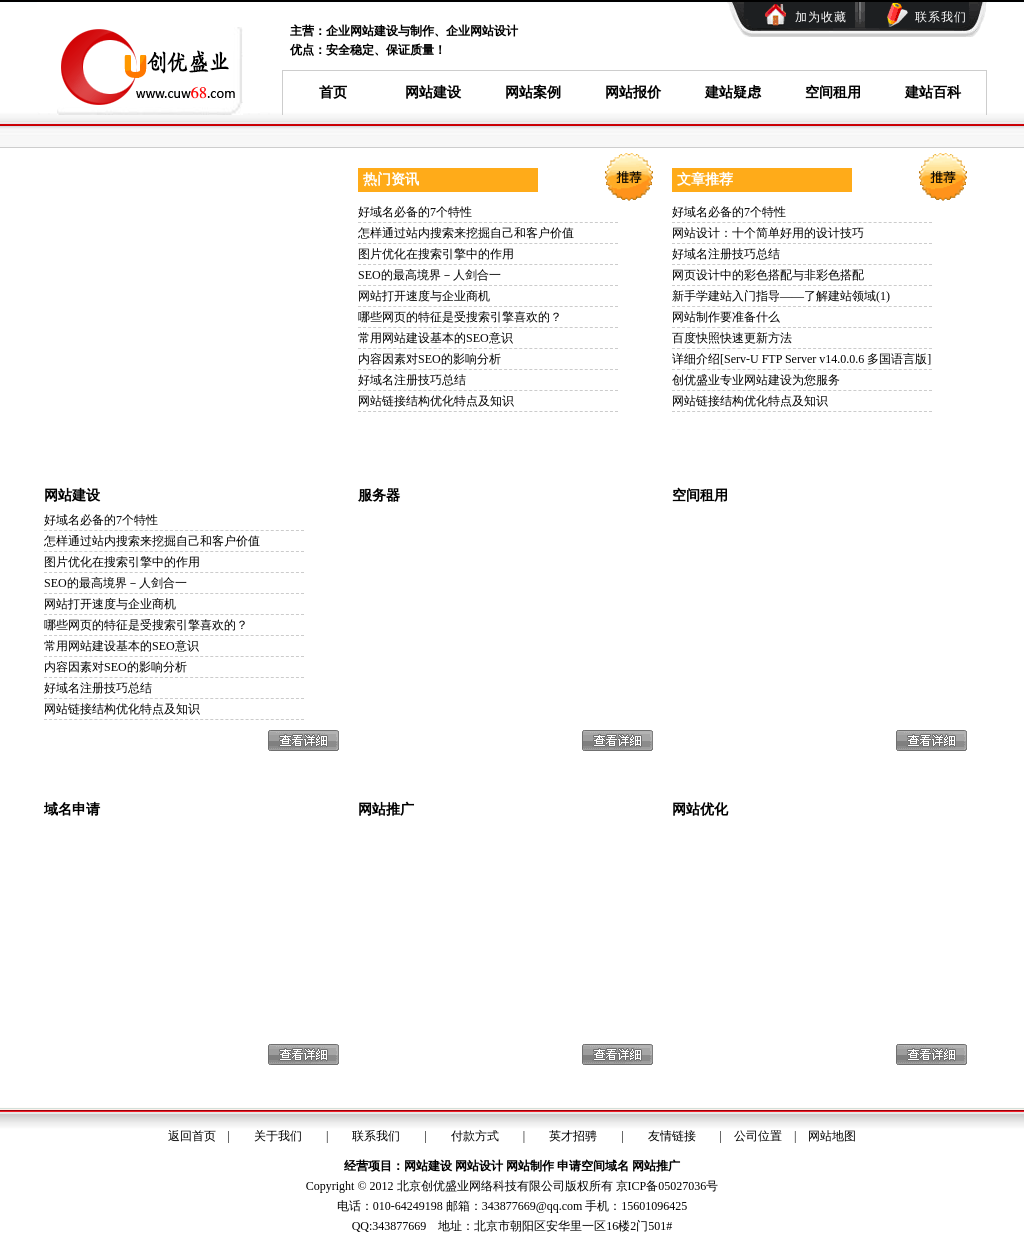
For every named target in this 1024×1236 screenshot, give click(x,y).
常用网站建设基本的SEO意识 (435, 338)
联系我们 (941, 17)
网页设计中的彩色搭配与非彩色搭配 (768, 275)
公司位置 (758, 1136)
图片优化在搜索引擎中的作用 (436, 254)
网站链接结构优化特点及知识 (436, 401)
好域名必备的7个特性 (415, 212)
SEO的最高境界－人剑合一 (429, 275)
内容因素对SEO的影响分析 (429, 359)
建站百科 (933, 92)
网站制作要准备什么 (726, 317)
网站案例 (533, 92)
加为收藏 (821, 17)
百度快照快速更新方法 (732, 338)
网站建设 (433, 92)
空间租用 (833, 92)
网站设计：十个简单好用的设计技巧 (768, 233)
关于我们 (278, 1136)
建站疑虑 (733, 92)
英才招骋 (573, 1136)
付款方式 (475, 1136)
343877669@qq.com (532, 1206)
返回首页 (192, 1136)
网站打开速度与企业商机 (424, 296)
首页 (333, 92)
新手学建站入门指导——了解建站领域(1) (781, 296)
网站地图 (832, 1136)
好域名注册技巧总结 (412, 380)
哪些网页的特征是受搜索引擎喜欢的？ (460, 317)
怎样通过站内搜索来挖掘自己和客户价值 (466, 233)
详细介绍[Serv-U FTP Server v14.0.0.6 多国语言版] (801, 359)
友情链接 (672, 1136)
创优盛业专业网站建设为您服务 (756, 380)
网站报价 (633, 92)
